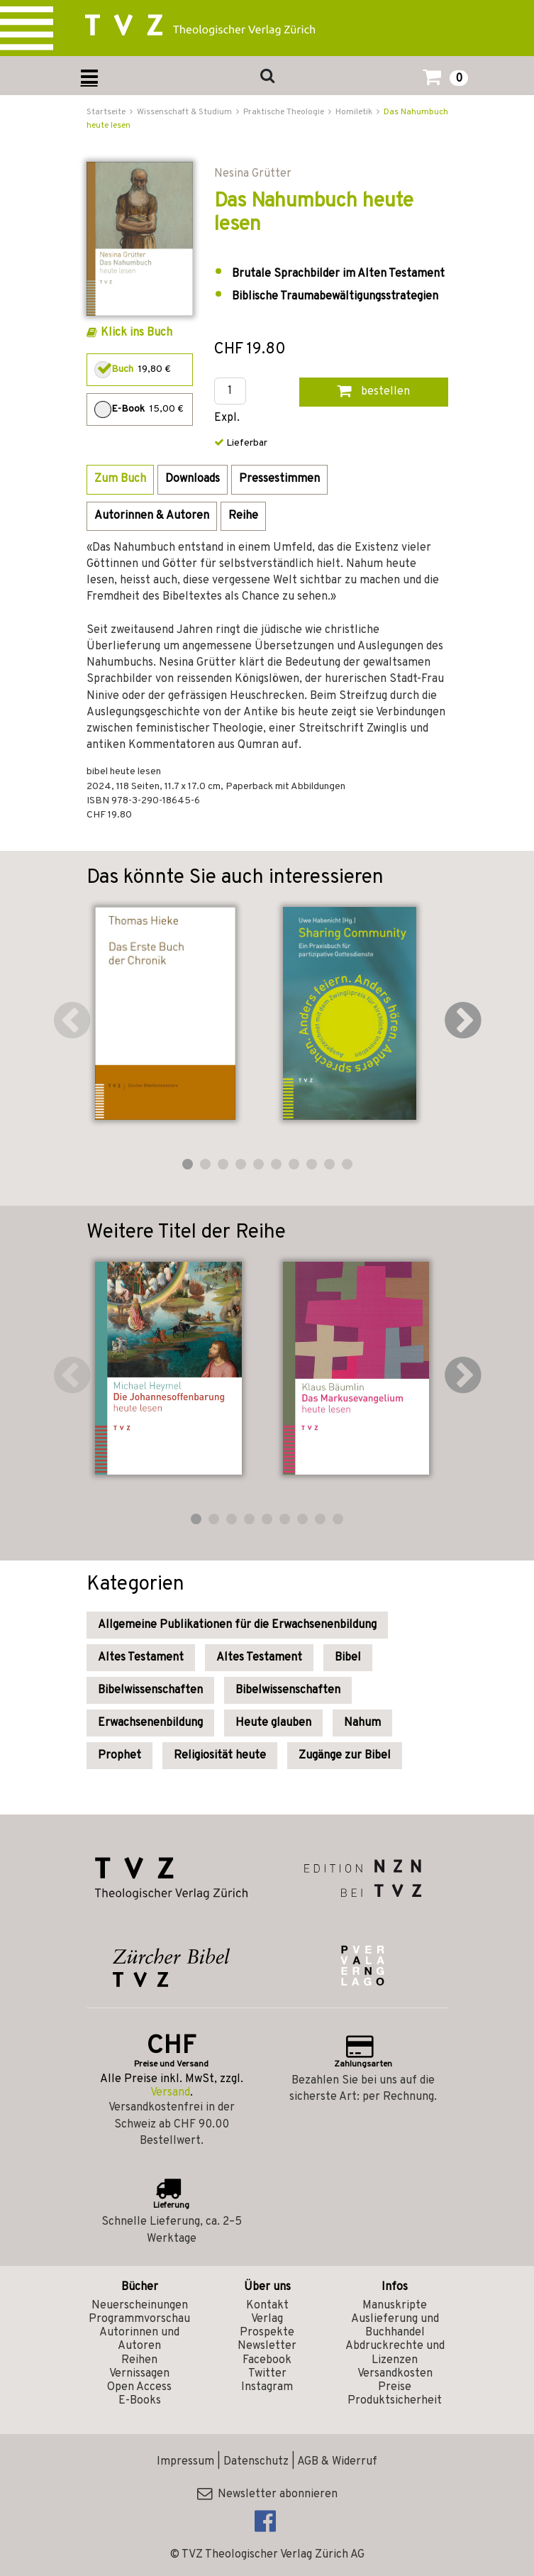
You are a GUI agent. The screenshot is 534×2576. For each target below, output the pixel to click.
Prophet (119, 1756)
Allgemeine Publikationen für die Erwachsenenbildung (237, 1625)
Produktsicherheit (394, 2401)
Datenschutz (256, 2462)
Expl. (227, 418)
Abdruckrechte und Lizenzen (395, 2353)
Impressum (185, 2462)
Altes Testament (141, 1658)
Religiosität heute (220, 1756)
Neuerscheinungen (139, 2306)
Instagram (267, 2387)
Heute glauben (273, 1723)
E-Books (139, 2401)
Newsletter (267, 2346)
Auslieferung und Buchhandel (395, 2326)
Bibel (348, 1658)
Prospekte (267, 2332)
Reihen (139, 2360)
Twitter (267, 2374)
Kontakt (267, 2306)
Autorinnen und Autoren (139, 2339)
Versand (170, 2093)
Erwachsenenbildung (150, 1723)
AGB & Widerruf (337, 2462)
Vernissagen (139, 2374)
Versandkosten (395, 2374)
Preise (394, 2387)
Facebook (267, 2360)
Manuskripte (394, 2306)
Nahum (362, 1723)
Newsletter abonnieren (267, 2494)
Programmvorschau (139, 2319)
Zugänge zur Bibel (345, 1756)
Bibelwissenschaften (150, 1690)
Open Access (139, 2387)
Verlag (267, 2319)
